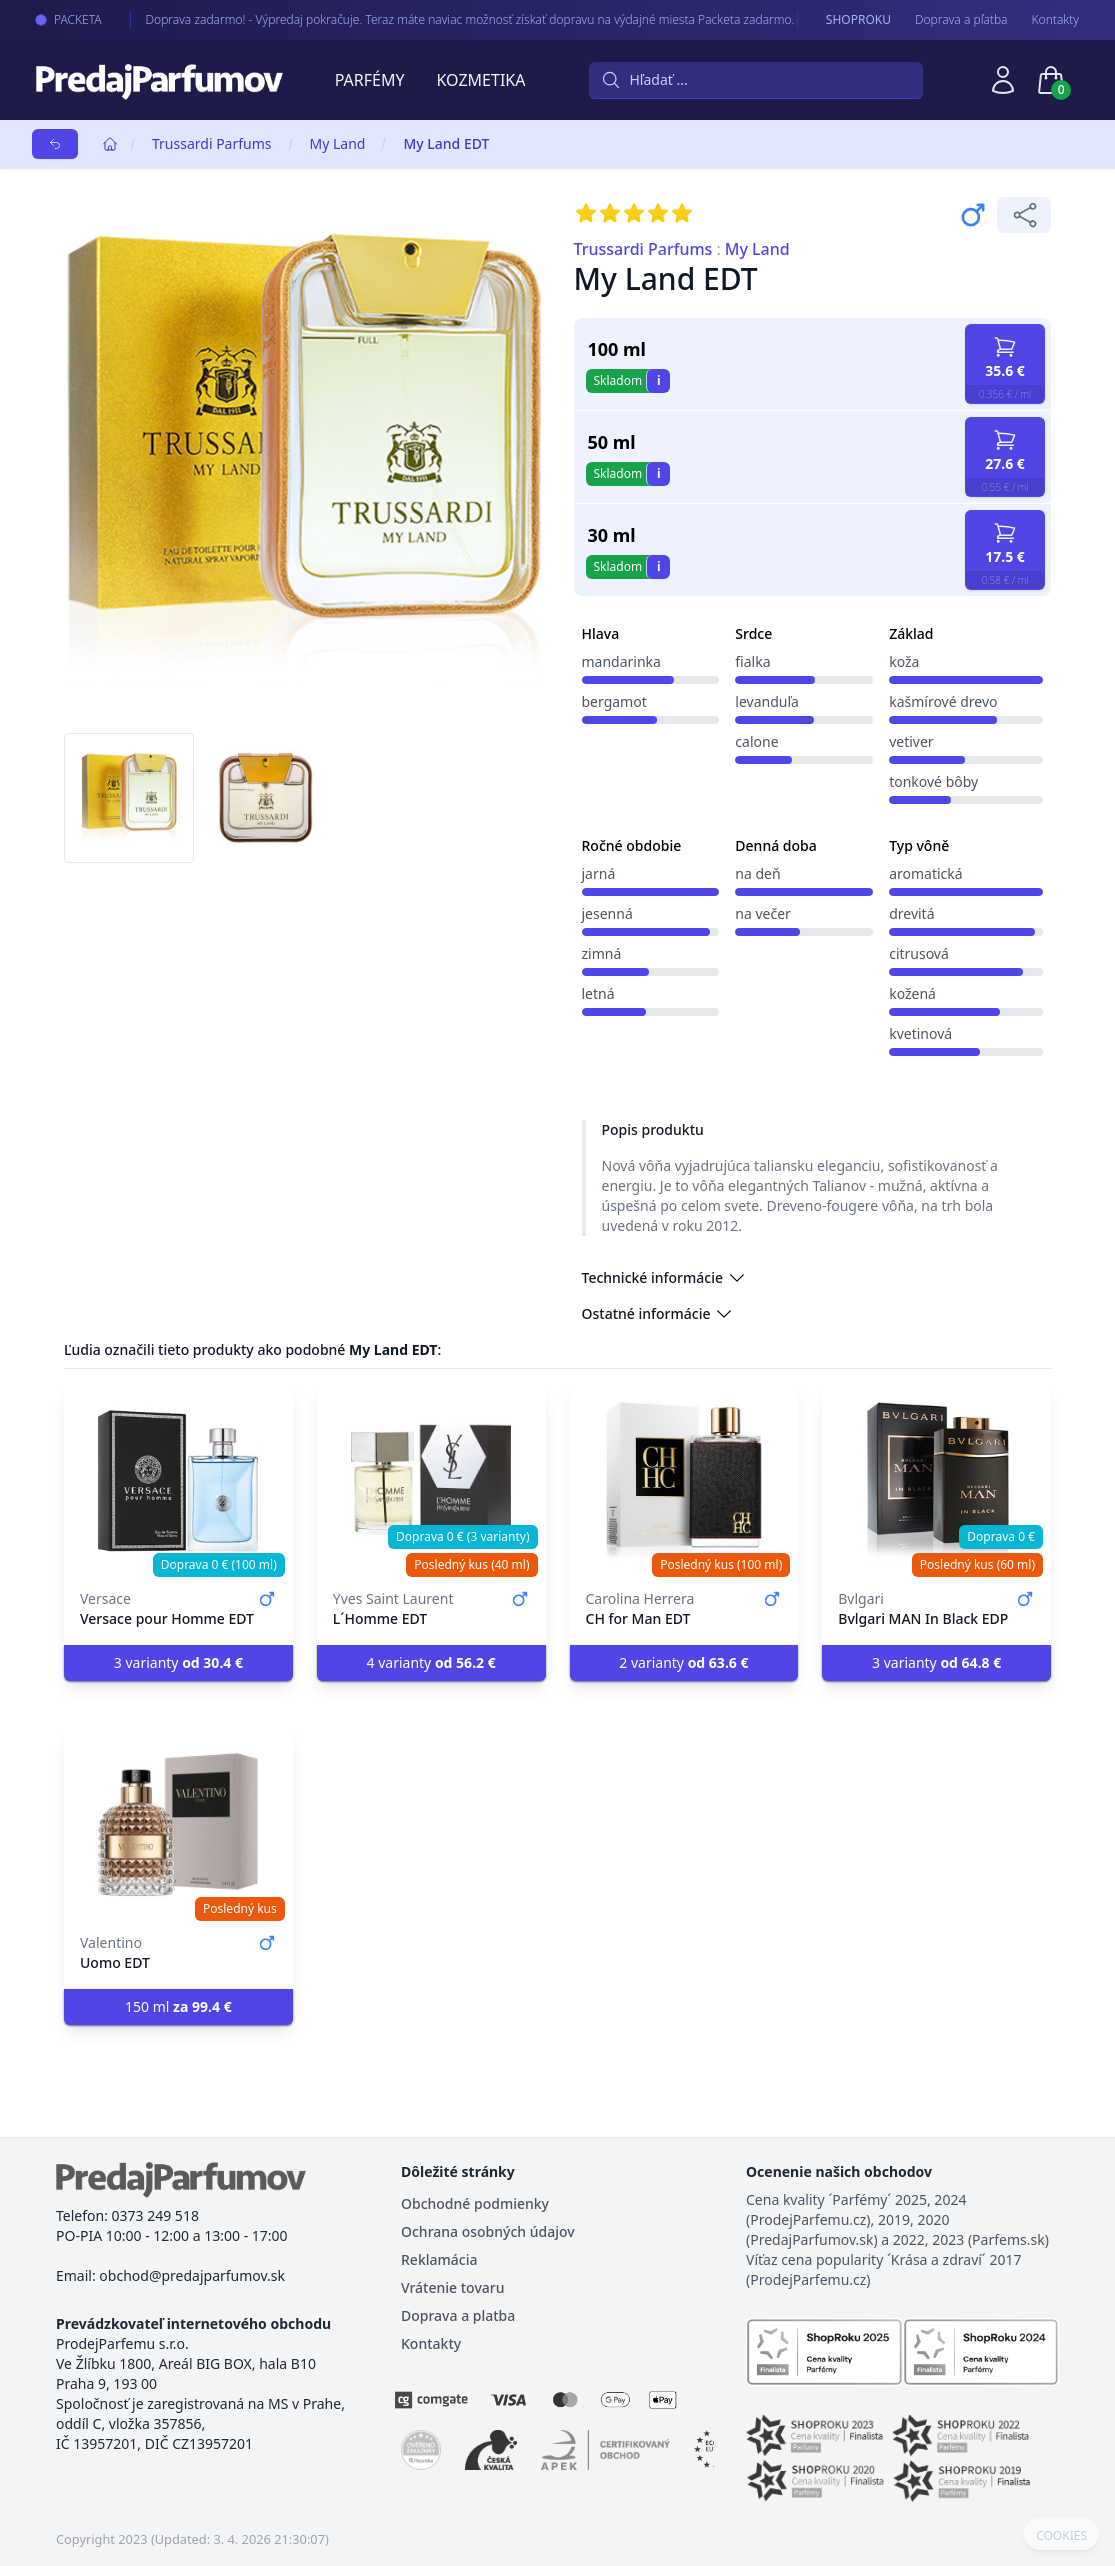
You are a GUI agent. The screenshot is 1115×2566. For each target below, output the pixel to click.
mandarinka (621, 661)
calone (756, 741)
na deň (757, 873)
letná (598, 993)
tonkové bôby (933, 781)
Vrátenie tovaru (452, 2287)
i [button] (659, 380)
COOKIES (1061, 2536)
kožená (912, 993)
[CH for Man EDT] (684, 1481)
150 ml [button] (178, 2006)
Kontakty (1055, 20)
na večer (763, 913)
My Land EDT (446, 143)
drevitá (911, 913)
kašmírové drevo (943, 701)
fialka (752, 661)
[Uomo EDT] (178, 1825)
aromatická (926, 873)
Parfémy (370, 80)
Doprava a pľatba (961, 20)
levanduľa (767, 701)
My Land (338, 143)
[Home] (110, 144)
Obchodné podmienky (475, 2203)
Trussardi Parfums (212, 143)
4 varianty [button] (431, 1662)
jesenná (607, 913)
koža (904, 661)
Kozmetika (481, 80)
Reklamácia (439, 2259)
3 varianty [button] (178, 1662)
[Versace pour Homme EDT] (178, 1481)
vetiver (911, 741)
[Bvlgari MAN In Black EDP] (936, 1481)
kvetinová (920, 1033)
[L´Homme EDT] (431, 1481)
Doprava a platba (458, 2315)
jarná (599, 873)
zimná (602, 953)
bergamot (614, 701)
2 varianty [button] (683, 1662)
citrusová (919, 953)
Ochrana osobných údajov (488, 2231)
